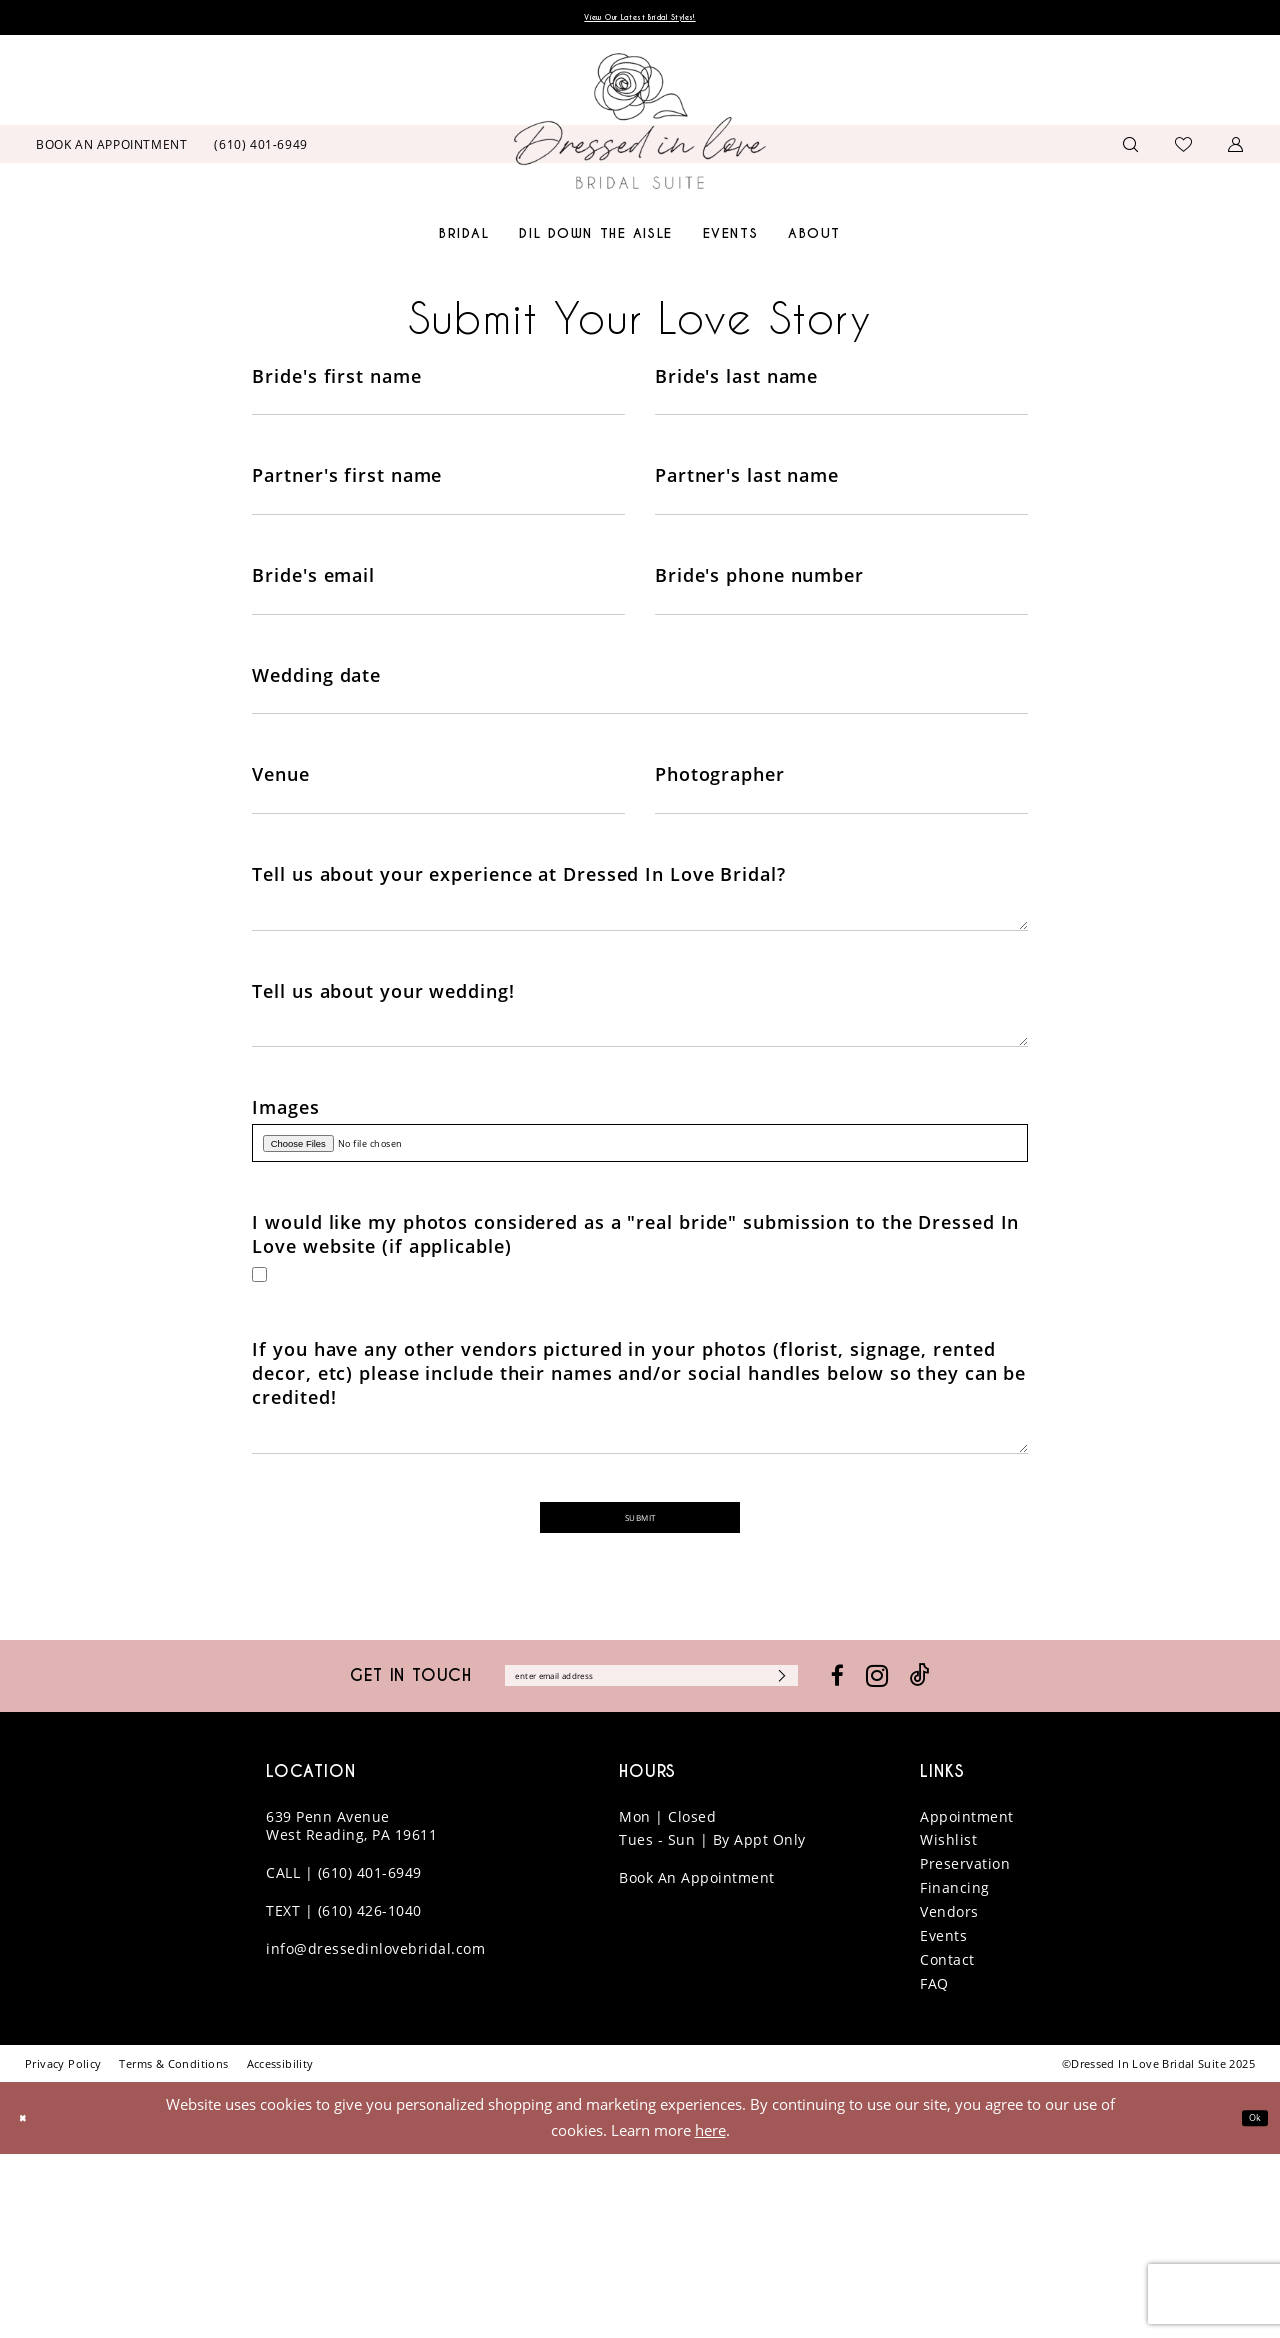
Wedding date (316, 720)
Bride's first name (336, 381)
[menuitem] (112, 149)
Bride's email (313, 607)
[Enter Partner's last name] (841, 529)
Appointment (967, 1999)
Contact (947, 2143)
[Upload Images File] (639, 1265)
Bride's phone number (759, 607)
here (710, 2314)
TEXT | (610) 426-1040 (344, 2094)
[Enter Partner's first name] (438, 529)
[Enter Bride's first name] (438, 416)
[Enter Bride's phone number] (841, 642)
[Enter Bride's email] (438, 642)
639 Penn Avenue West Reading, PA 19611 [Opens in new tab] (351, 2009)
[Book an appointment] (112, 149)
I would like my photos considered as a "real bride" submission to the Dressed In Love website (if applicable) (635, 1365)
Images (285, 1221)
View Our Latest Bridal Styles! (640, 20)
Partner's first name (347, 494)
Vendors (949, 2095)
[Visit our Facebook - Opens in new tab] (923, 1856)
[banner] (640, 127)
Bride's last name (736, 381)
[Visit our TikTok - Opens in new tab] (1006, 1856)
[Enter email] (651, 1856)
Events (943, 2119)
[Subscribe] (855, 1856)
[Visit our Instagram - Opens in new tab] (963, 1857)
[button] (1236, 149)
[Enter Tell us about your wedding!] (639, 1131)
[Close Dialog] (29, 2301)
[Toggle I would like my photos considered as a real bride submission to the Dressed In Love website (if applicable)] (264, 1410)
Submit (640, 1687)
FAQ (934, 2167)
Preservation (965, 2047)
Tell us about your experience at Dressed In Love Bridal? (518, 946)
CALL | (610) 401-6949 (344, 2056)
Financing (955, 2071)
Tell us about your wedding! (383, 1084)
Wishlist (948, 2023)
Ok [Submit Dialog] (1248, 2301)
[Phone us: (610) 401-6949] (261, 149)
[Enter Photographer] (841, 868)
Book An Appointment (697, 2061)
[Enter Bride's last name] (841, 416)
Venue (281, 833)
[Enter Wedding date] (639, 755)
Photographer (720, 833)
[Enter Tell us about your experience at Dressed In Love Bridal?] (639, 993)
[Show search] (1131, 149)
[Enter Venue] (438, 868)
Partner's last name (747, 494)
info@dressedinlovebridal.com (375, 2132)
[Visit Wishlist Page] (1184, 149)
